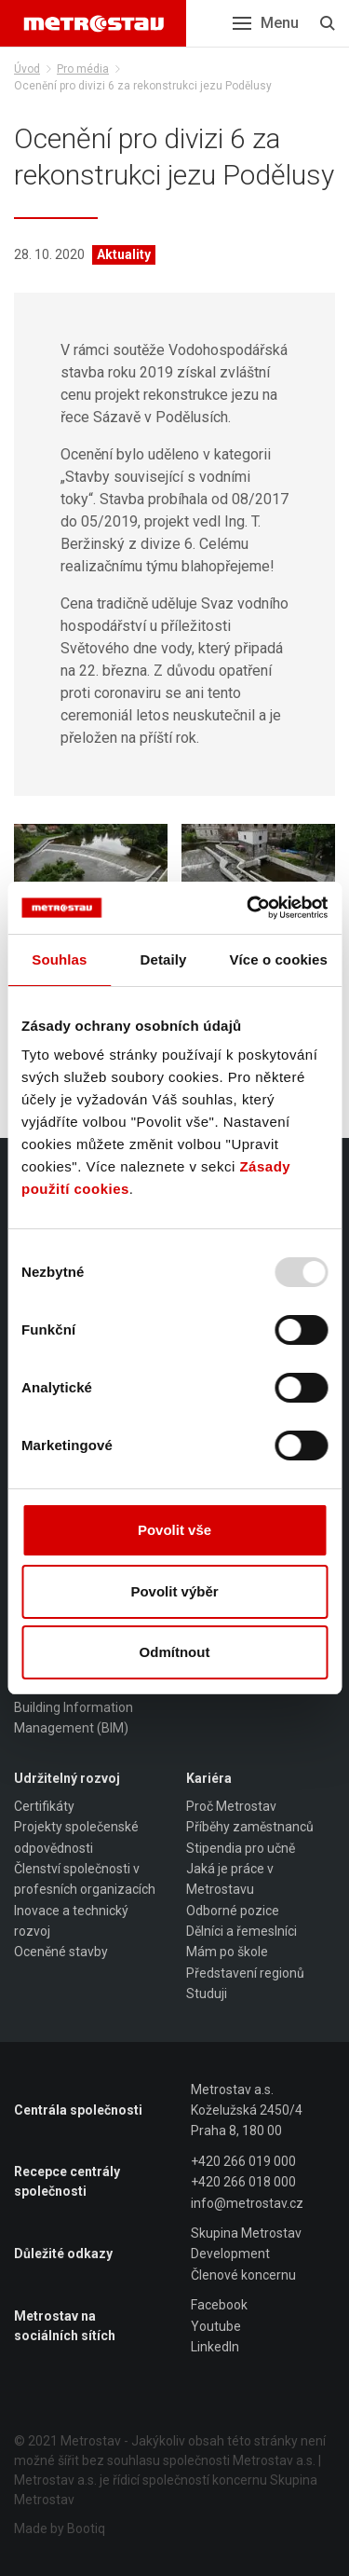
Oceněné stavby (61, 1951)
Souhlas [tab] (59, 959)
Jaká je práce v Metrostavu (230, 1879)
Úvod (27, 68)
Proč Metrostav (231, 1806)
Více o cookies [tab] (278, 959)
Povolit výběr (174, 1591)
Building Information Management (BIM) (73, 1717)
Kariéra (209, 1778)
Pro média (83, 68)
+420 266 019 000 (243, 2161)
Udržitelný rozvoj (67, 1778)
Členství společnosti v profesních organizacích (84, 1879)
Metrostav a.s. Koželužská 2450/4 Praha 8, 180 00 (246, 2110)
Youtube (216, 2326)
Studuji (206, 1993)
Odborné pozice (232, 1910)
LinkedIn (215, 2346)
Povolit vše (174, 1530)
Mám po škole (227, 1951)
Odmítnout (175, 1652)
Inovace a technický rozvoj (71, 1921)
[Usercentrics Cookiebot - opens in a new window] (248, 908)
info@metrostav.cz (247, 2203)
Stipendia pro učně (240, 1848)
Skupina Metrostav (246, 2233)
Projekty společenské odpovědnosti (76, 1837)
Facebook (219, 2304)
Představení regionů (245, 1973)
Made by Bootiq (59, 2528)
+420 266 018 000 (243, 2181)
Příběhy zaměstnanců (250, 1826)
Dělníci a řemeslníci (241, 1931)
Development (230, 2253)
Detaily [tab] (164, 959)
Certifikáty (44, 1806)
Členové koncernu (243, 2275)
